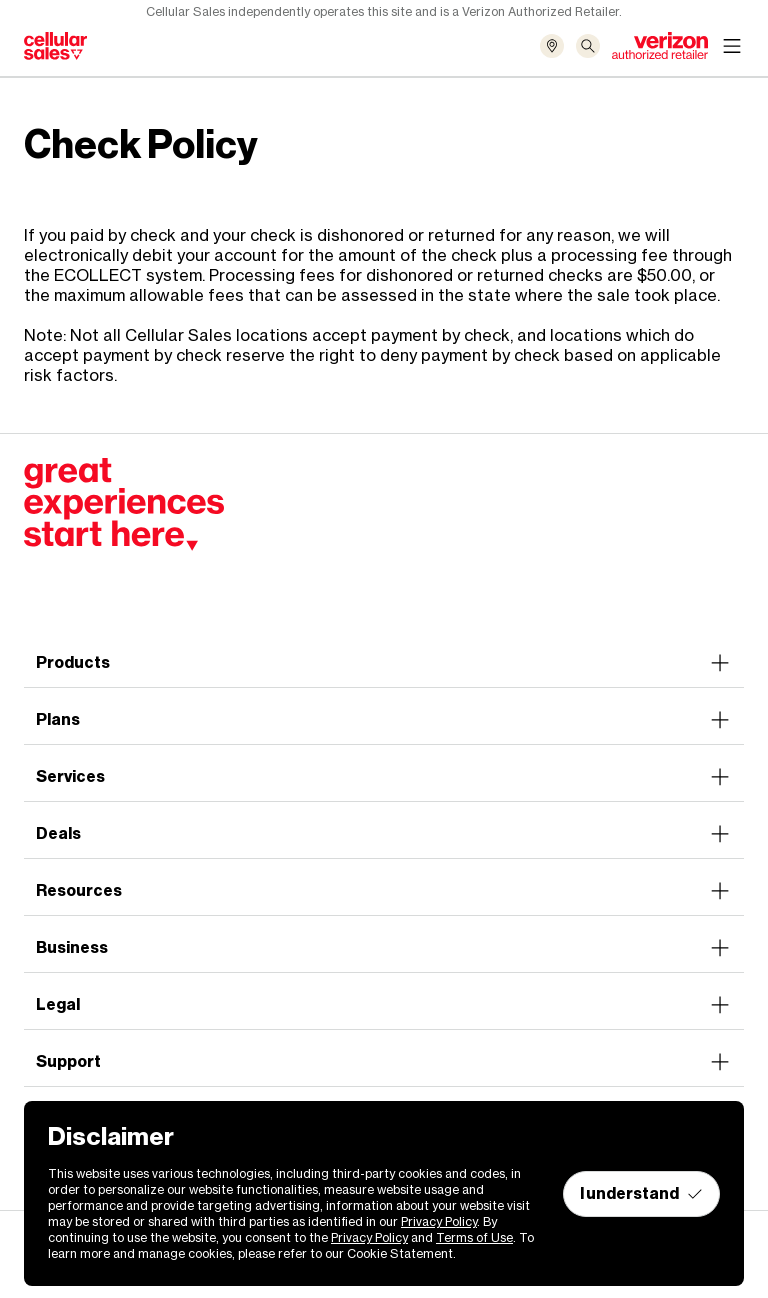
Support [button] (384, 1062)
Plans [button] (384, 720)
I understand (641, 1193)
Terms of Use (474, 1237)
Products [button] (384, 663)
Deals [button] (384, 834)
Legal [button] (384, 1005)
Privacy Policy (439, 1221)
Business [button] (384, 948)
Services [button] (384, 777)
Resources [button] (384, 891)
